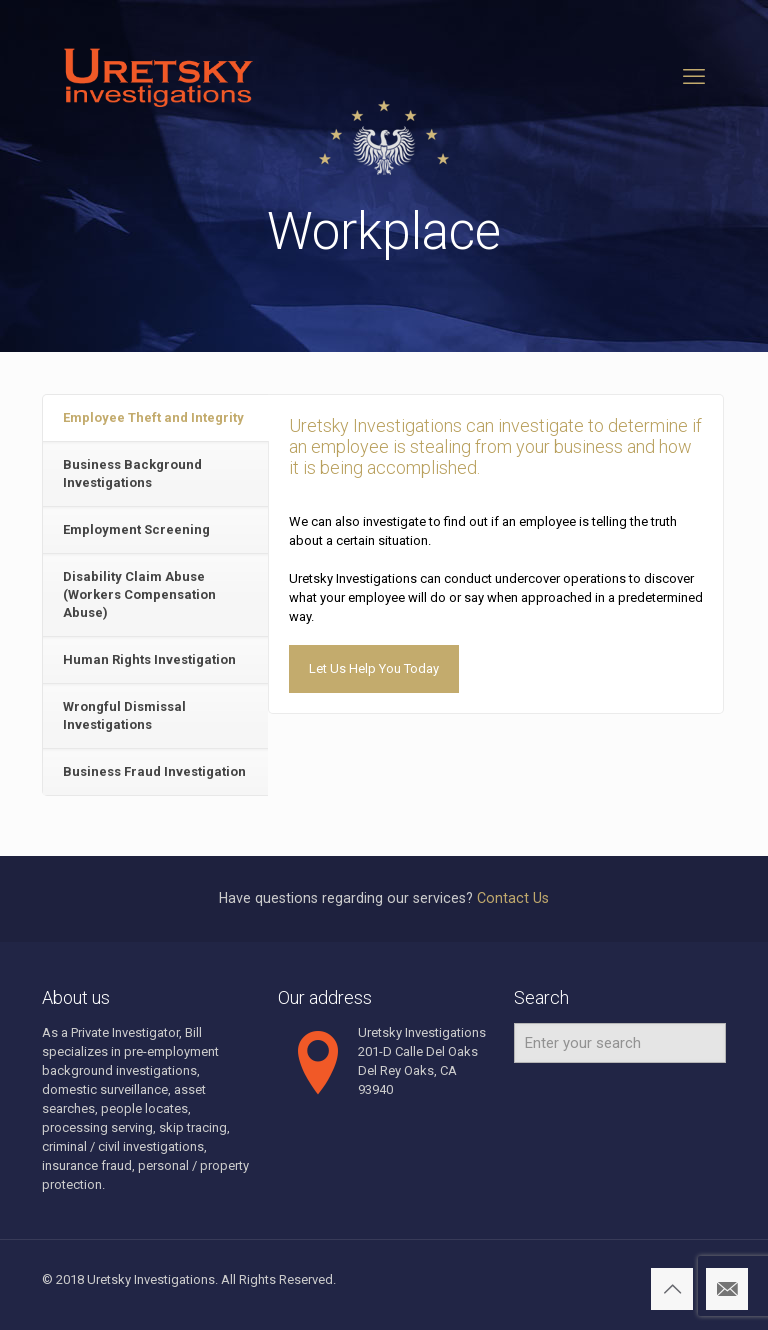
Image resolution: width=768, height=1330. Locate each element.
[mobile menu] (694, 77)
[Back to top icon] (672, 1289)
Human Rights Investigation (149, 659)
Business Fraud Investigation (154, 771)
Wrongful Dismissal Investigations (124, 715)
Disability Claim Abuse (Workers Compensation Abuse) (139, 594)
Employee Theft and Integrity (153, 417)
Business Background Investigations (132, 473)
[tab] (155, 418)
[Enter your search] (620, 1043)
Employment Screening (136, 529)
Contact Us (513, 898)
